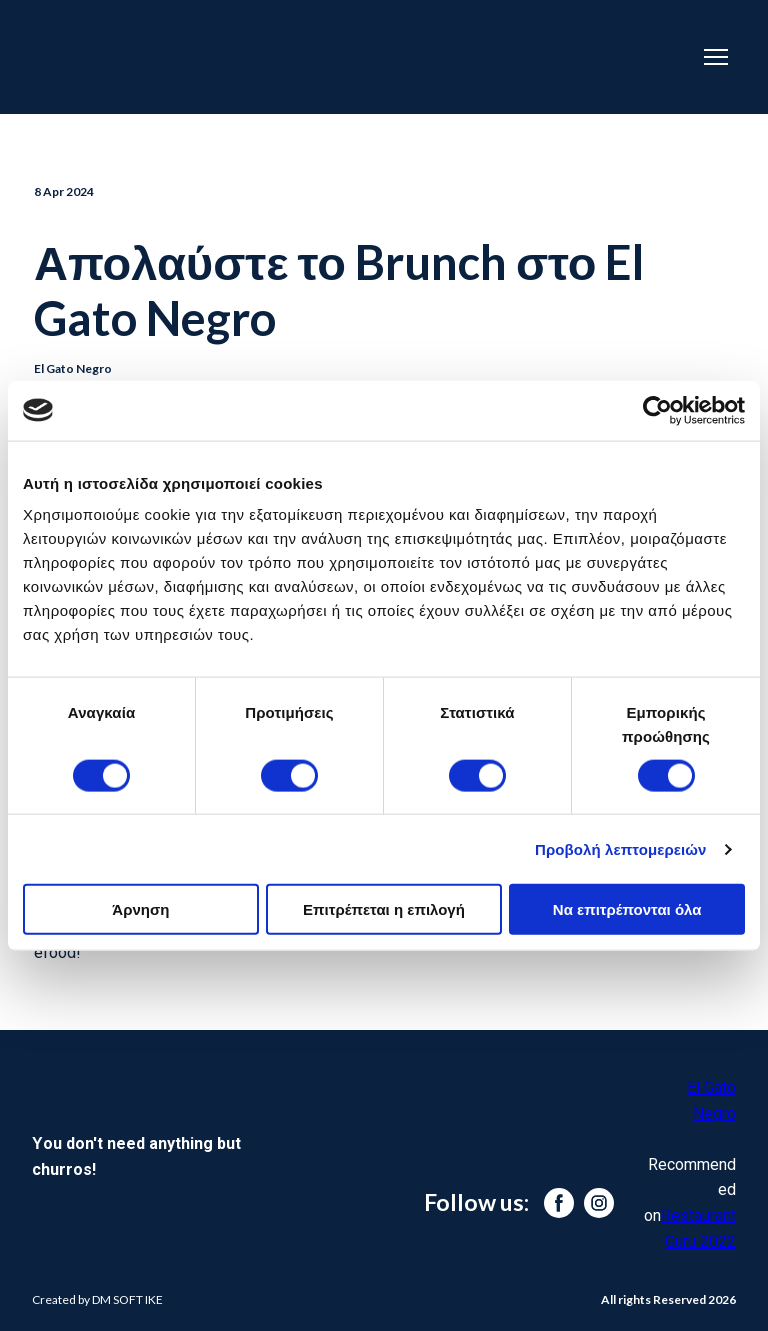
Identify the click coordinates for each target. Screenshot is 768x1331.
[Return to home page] (327, 57)
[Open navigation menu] (716, 57)
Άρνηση (140, 909)
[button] (559, 1203)
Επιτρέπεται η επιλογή (384, 909)
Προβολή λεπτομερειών (621, 848)
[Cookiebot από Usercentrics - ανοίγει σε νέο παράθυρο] (657, 410)
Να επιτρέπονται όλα (627, 909)
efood (55, 952)
